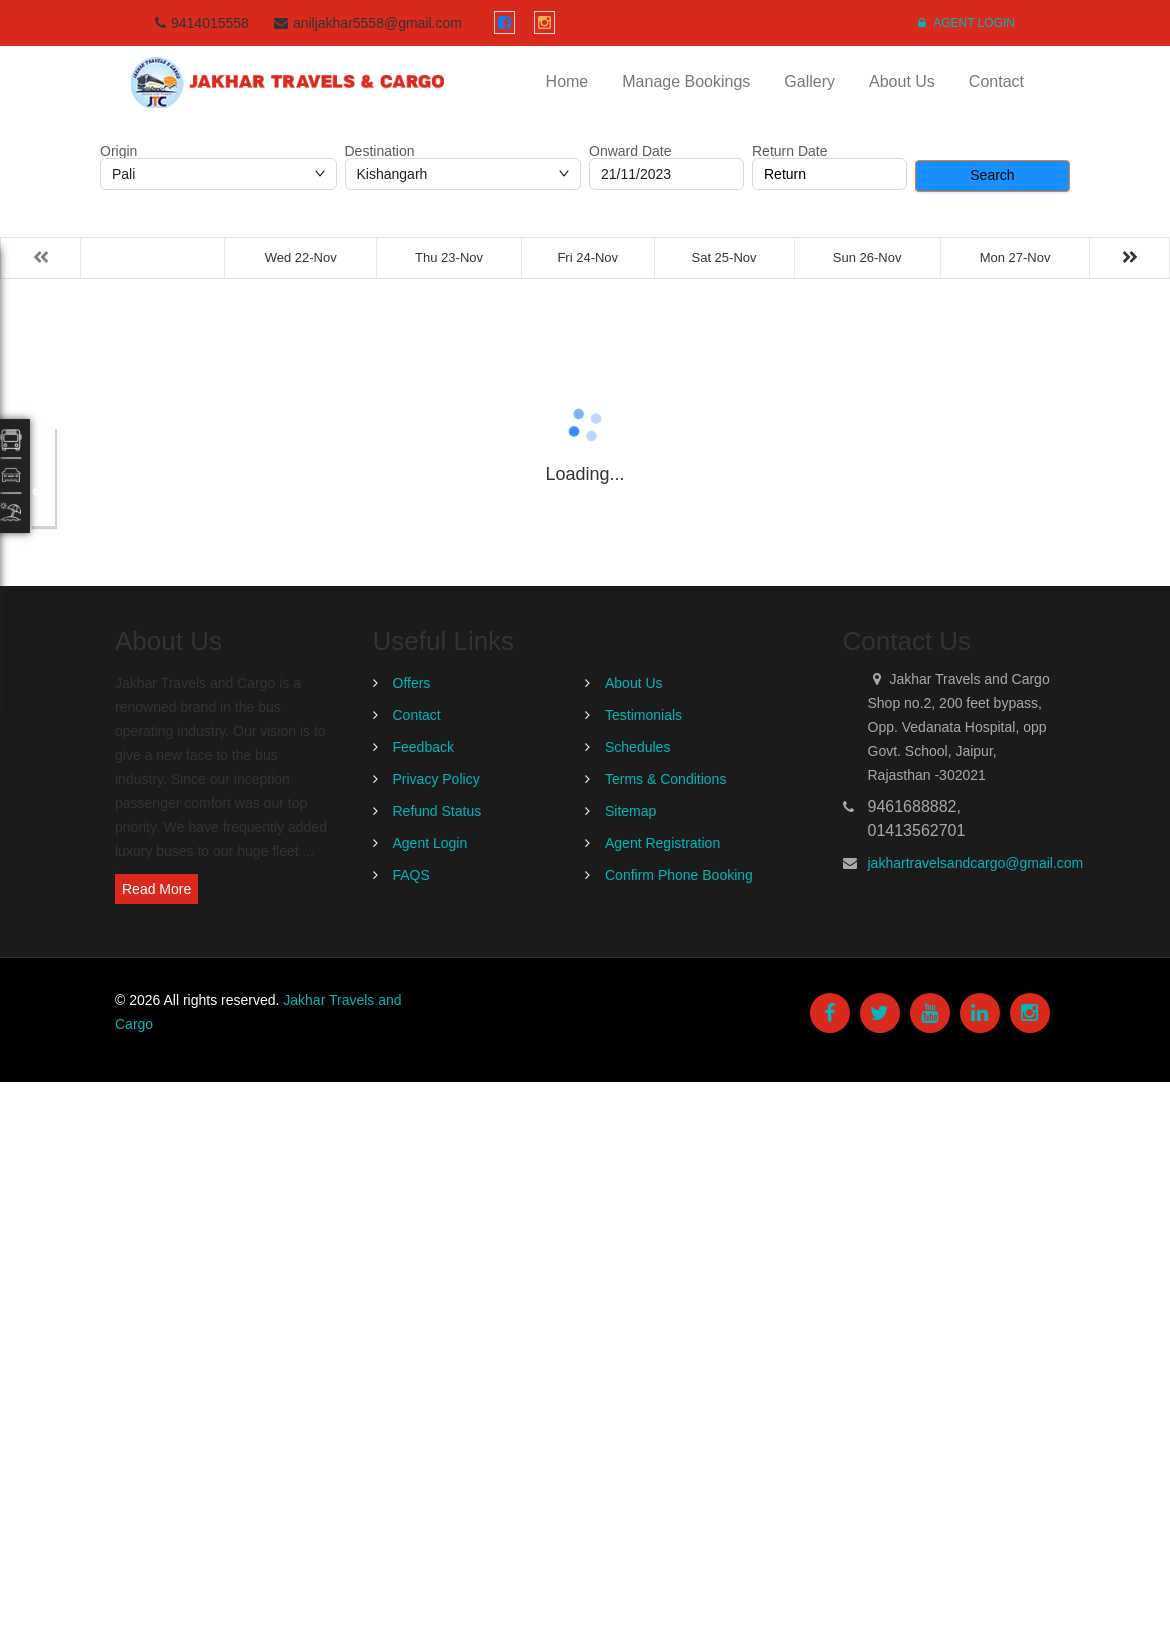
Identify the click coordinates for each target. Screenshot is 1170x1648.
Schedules (637, 747)
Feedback (423, 747)
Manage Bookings (686, 81)
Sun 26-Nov (867, 257)
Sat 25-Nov (724, 257)
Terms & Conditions (665, 779)
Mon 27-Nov (1015, 257)
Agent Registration (662, 843)
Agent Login (966, 23)
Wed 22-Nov (301, 257)
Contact (996, 81)
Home (567, 81)
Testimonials (643, 715)
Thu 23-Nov (449, 257)
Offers (412, 683)
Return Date (789, 151)
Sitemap (630, 811)
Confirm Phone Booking (679, 875)
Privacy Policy (436, 779)
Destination (380, 151)
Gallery (809, 81)
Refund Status (437, 811)
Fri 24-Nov (587, 257)
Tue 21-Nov (152, 257)
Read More (156, 889)
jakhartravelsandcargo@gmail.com (976, 863)
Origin (118, 151)
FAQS (411, 875)
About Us (902, 81)
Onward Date (630, 151)
